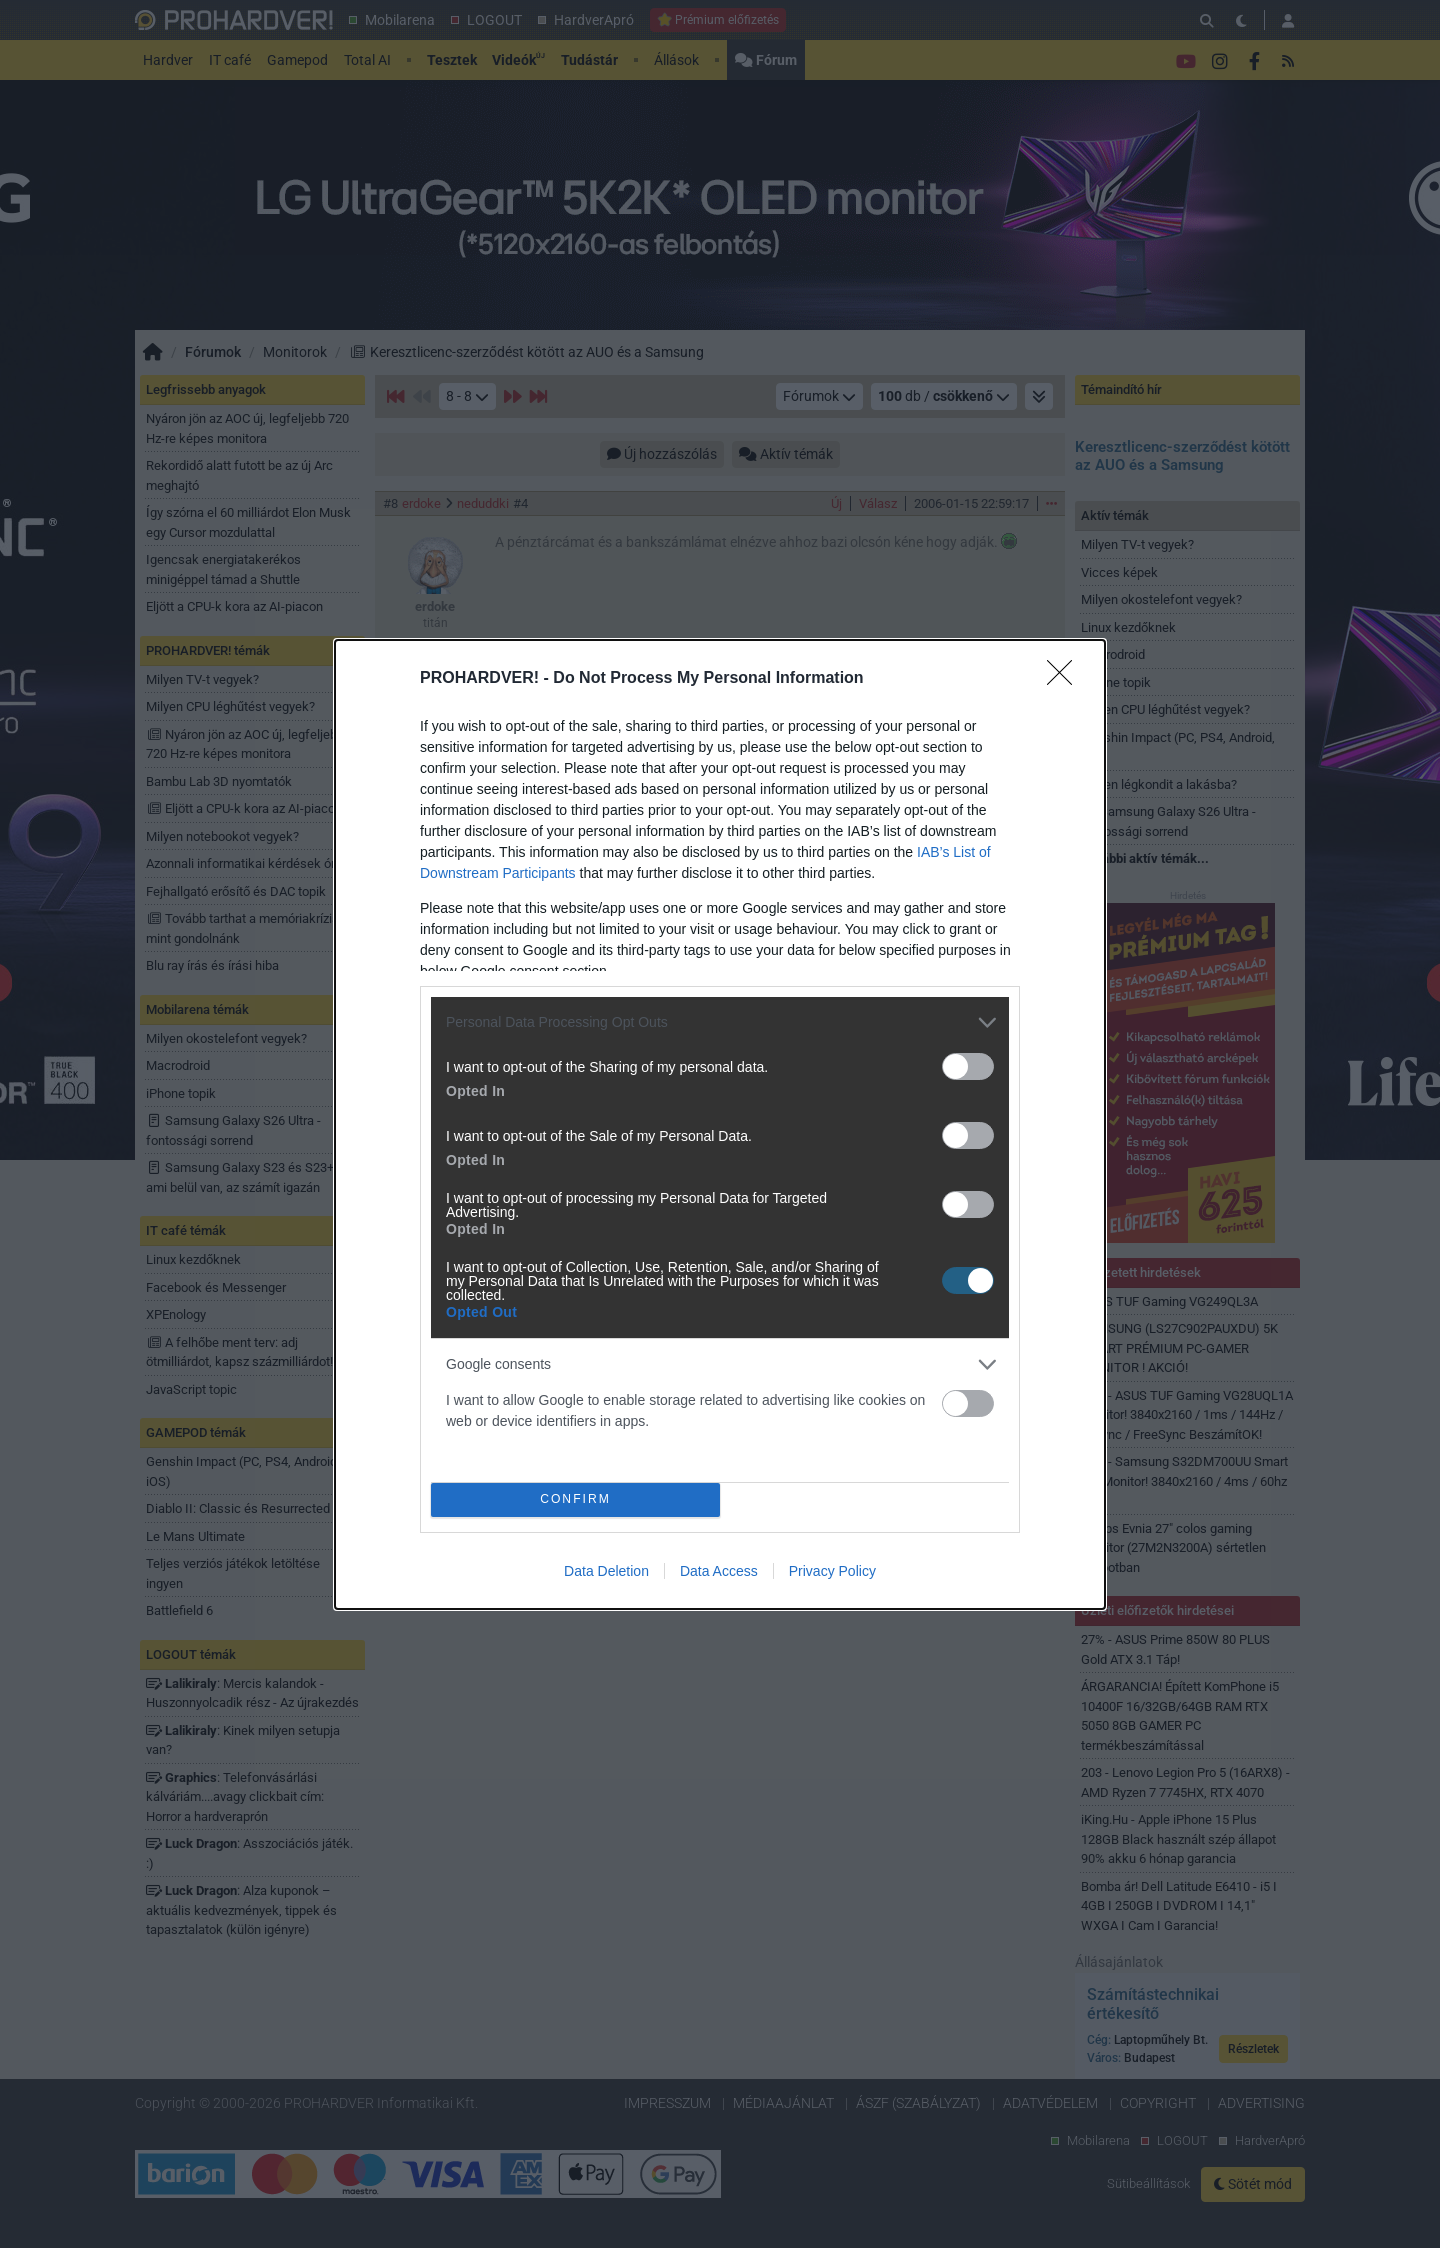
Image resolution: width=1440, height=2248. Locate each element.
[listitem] (720, 1022)
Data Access (719, 1571)
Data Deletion (606, 1571)
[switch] (968, 1066)
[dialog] (720, 1124)
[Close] (1066, 679)
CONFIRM (575, 1499)
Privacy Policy (832, 1571)
